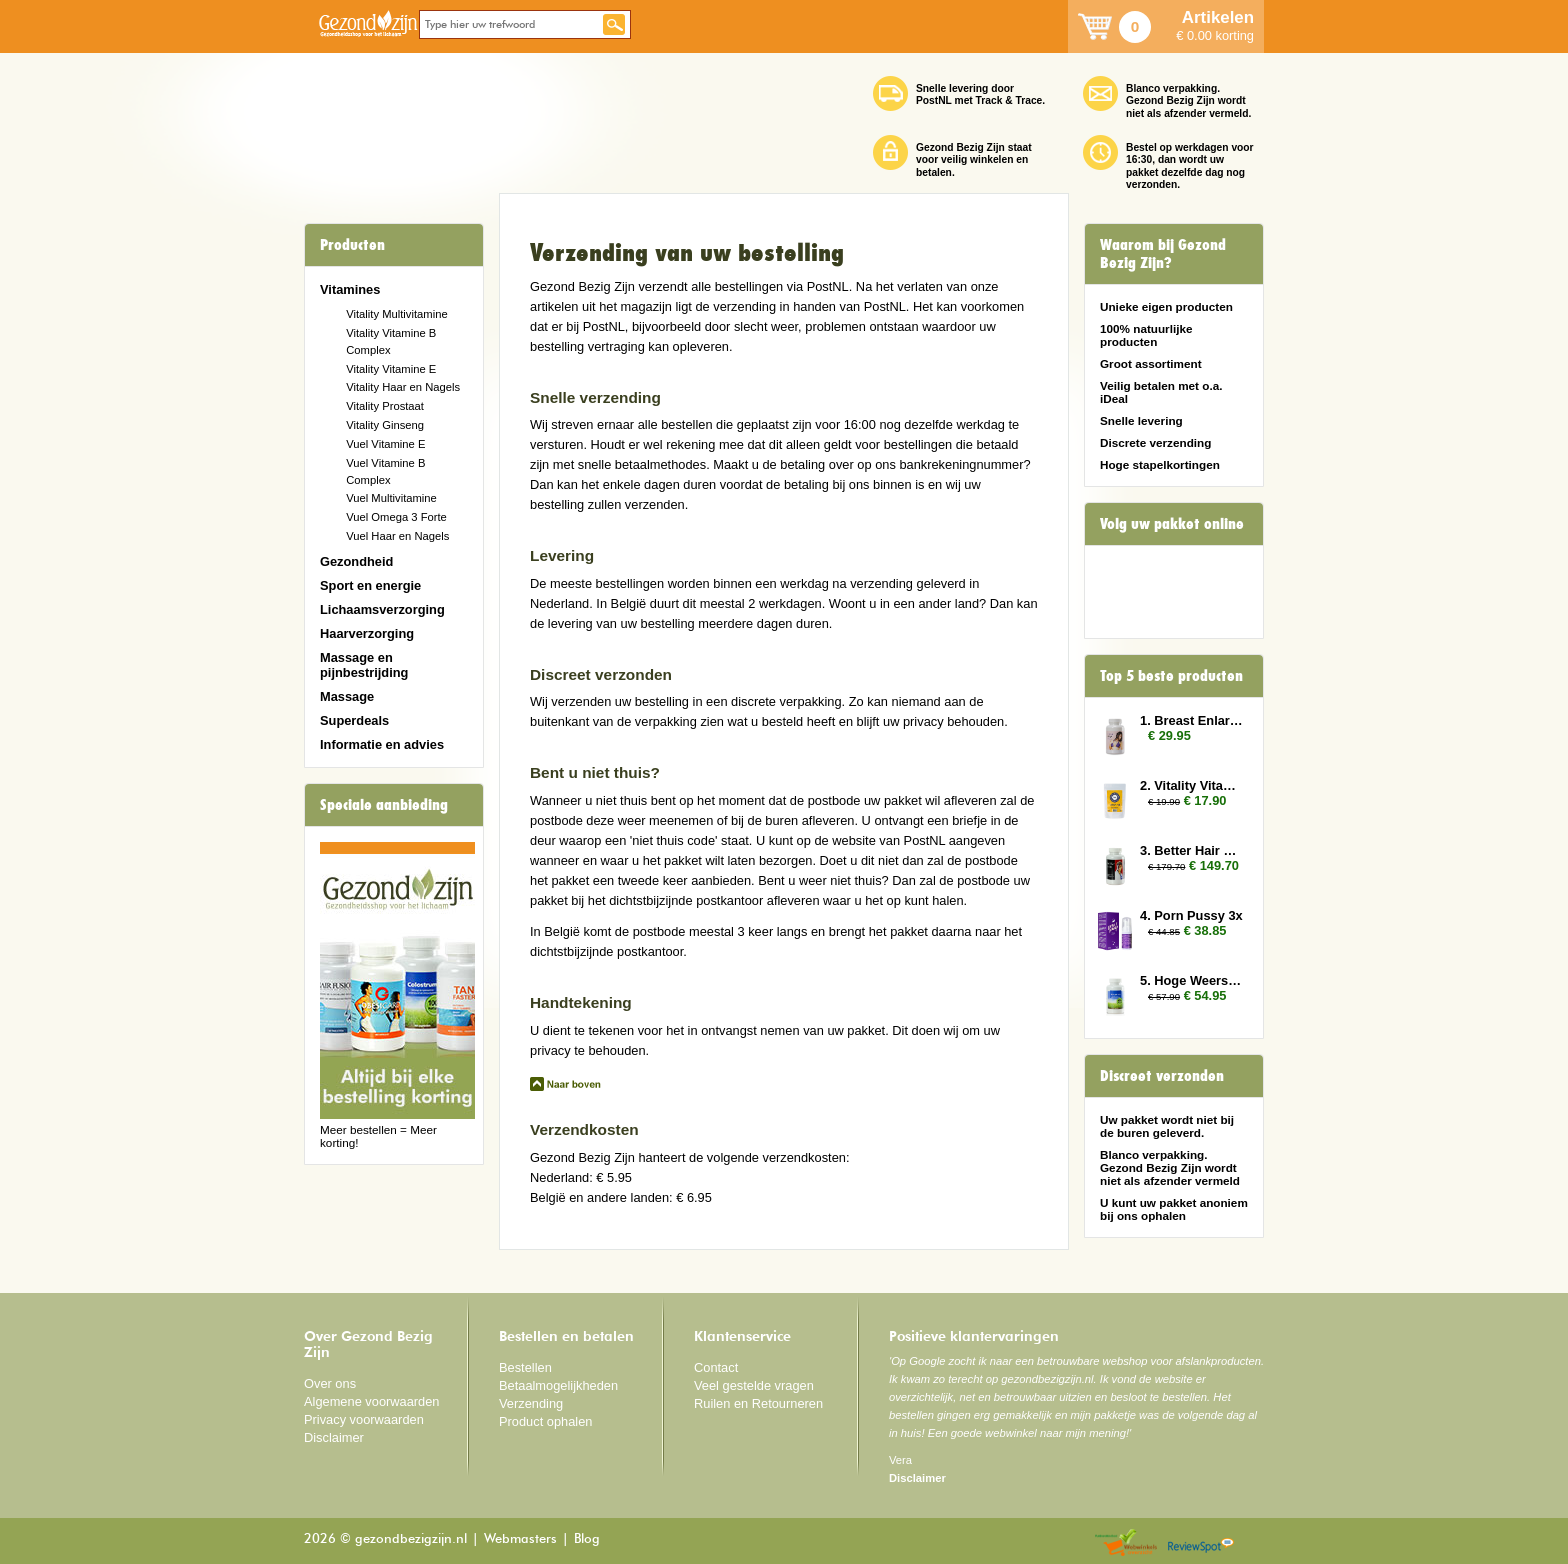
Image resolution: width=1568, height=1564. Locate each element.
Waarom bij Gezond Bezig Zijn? (1163, 254)
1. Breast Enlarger (1192, 720)
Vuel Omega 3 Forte (396, 517)
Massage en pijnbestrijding (364, 665)
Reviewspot (1201, 1543)
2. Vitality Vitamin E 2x (1192, 785)
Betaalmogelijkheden (558, 1385)
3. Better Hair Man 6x (1192, 850)
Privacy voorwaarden (364, 1419)
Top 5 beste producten (1171, 676)
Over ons (330, 1383)
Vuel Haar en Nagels (397, 536)
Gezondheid (356, 561)
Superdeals (354, 720)
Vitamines (350, 289)
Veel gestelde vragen (754, 1385)
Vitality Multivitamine (396, 314)
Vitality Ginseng (385, 425)
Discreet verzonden (1162, 1076)
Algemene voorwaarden (372, 1401)
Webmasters (520, 1539)
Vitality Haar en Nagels (403, 387)
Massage (347, 696)
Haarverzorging (367, 633)
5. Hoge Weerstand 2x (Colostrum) (1192, 980)
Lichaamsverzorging (382, 609)
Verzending (531, 1403)
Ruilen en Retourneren (758, 1403)
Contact (716, 1367)
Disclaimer (334, 1437)
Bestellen (525, 1367)
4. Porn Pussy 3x (1191, 915)
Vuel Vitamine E (385, 444)
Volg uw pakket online (1172, 524)
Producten (352, 245)
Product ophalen (545, 1421)
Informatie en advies (382, 744)
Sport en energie (370, 585)
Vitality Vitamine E (391, 369)
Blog (587, 1539)
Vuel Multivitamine (391, 498)
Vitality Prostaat (385, 406)
